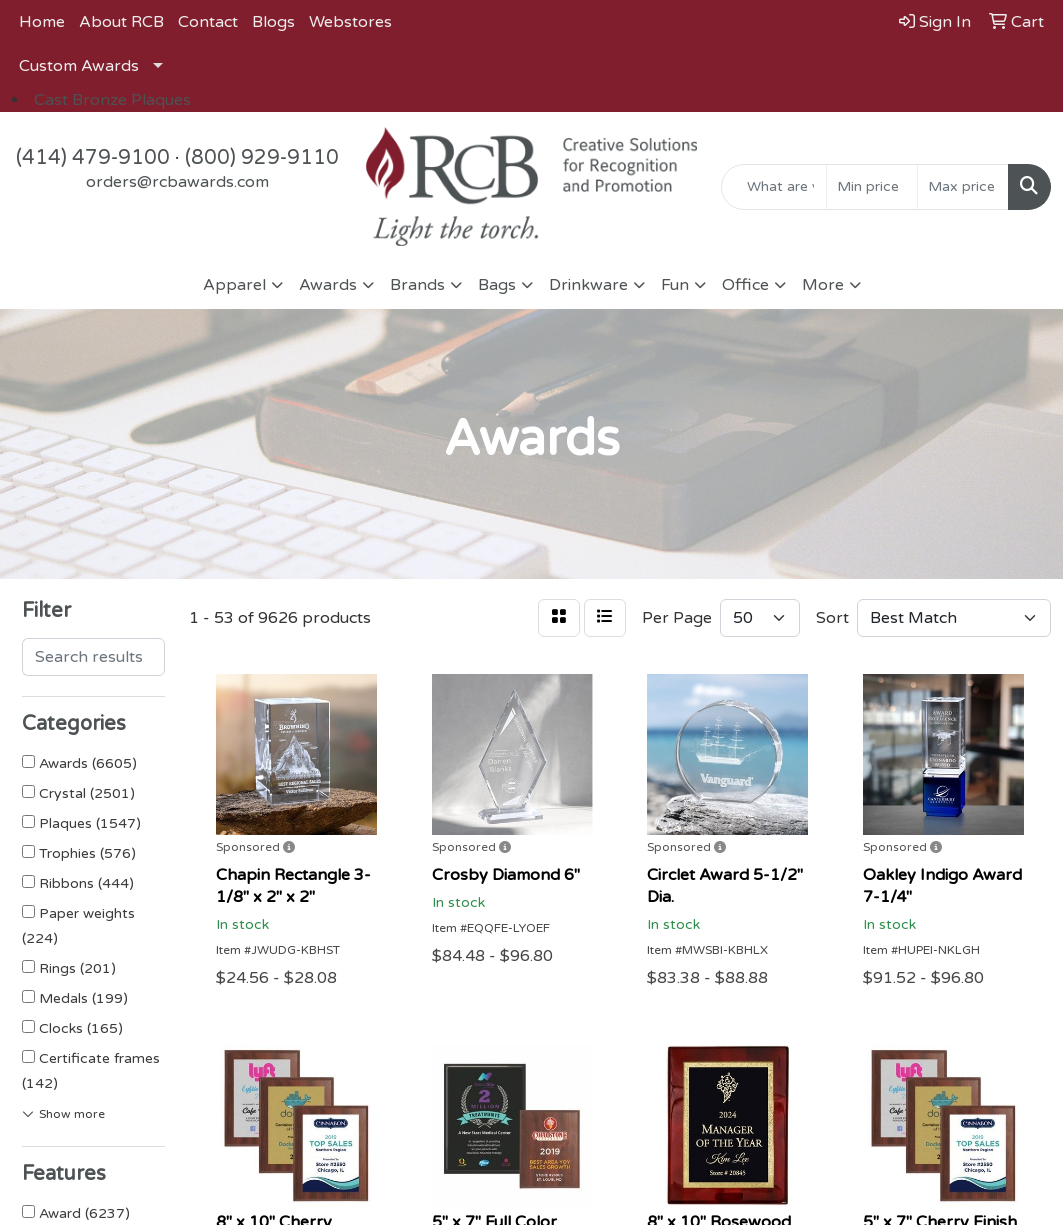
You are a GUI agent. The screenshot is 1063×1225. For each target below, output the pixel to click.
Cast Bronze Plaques (112, 100)
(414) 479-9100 (93, 158)
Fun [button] (675, 285)
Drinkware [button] (588, 285)
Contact (208, 22)
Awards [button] (328, 285)
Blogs (273, 22)
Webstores (350, 22)
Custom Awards (79, 66)
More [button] (823, 285)
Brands (417, 285)
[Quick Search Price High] (963, 187)
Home (42, 22)
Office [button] (745, 285)
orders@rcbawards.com (177, 182)
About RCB (121, 22)
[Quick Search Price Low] (872, 187)
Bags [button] (497, 285)
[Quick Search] (774, 187)
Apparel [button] (234, 285)
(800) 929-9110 (262, 158)
